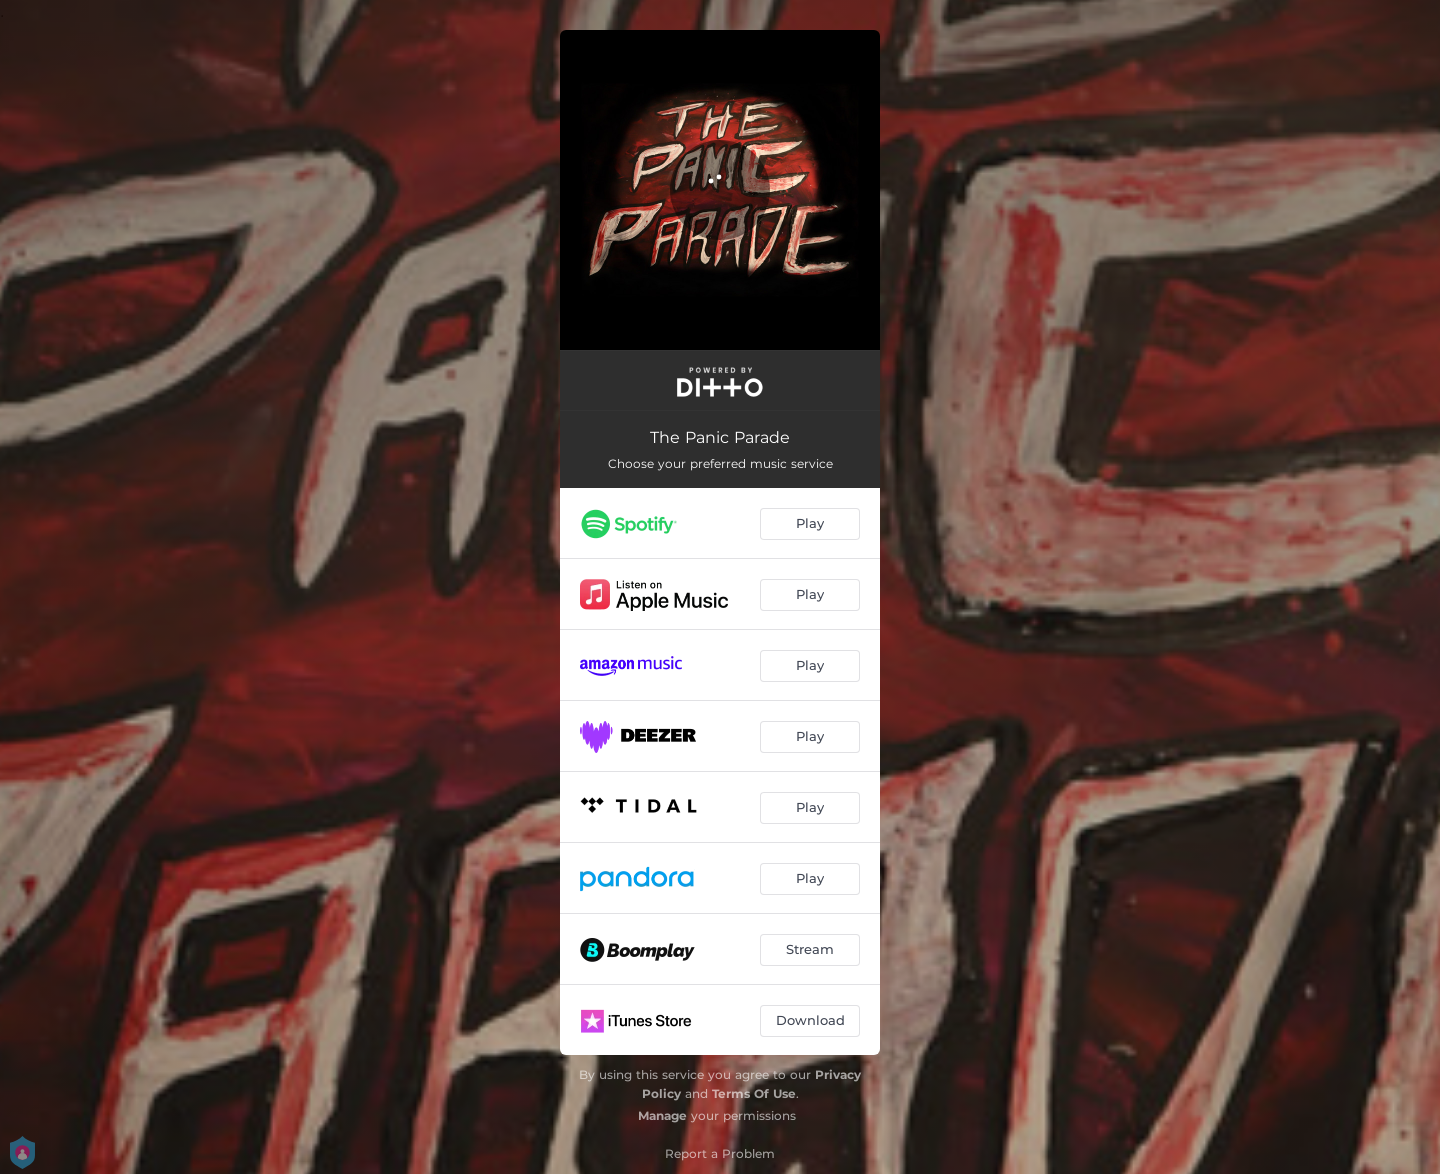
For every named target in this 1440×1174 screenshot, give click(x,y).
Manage (662, 1115)
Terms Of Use (754, 1093)
